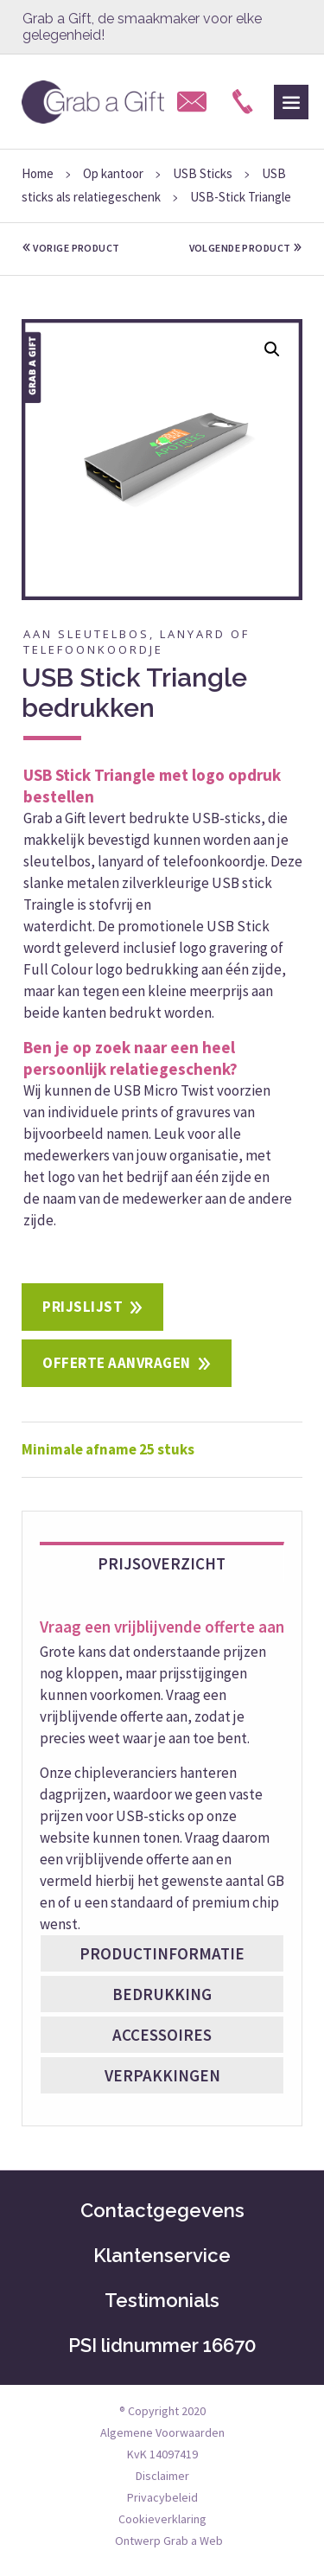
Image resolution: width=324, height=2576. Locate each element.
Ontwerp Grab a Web (169, 2540)
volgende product (245, 247)
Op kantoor (113, 173)
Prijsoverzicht (162, 1563)
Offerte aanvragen (116, 1362)
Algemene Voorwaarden (162, 2432)
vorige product (71, 247)
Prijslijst (82, 1306)
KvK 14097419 (162, 2454)
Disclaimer (162, 2475)
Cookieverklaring (162, 2519)
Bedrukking (162, 1994)
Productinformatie (162, 1953)
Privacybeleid (162, 2497)
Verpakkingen (162, 2075)
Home (38, 173)
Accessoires (162, 2034)
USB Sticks (202, 173)
